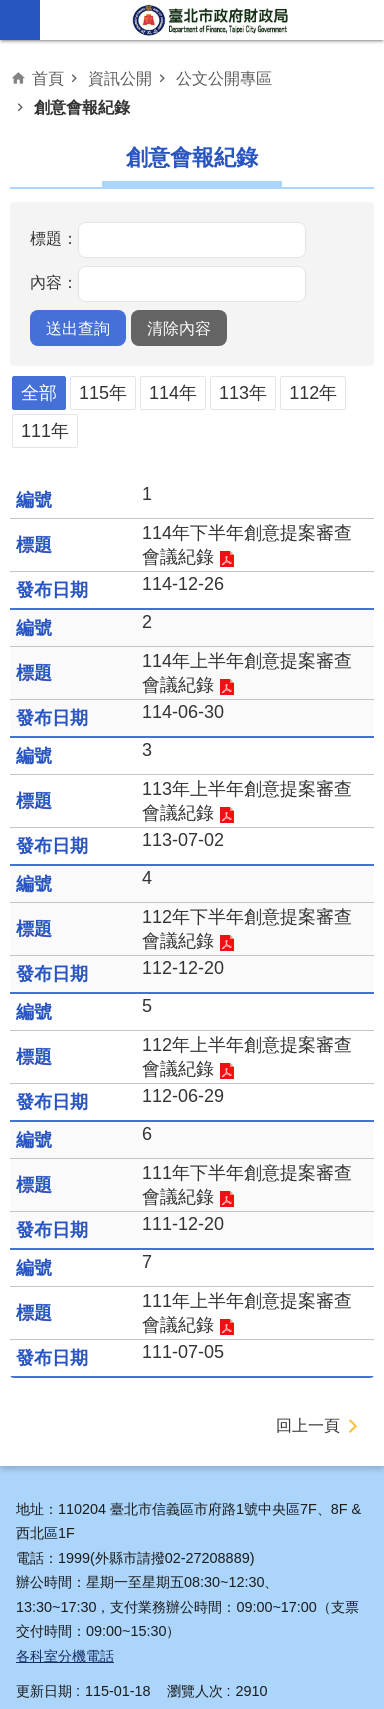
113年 (243, 393)
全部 (39, 393)
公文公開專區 (224, 78)
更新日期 (44, 1691)
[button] (78, 328)
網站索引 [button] (20, 20)
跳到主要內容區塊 (10, 10)
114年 (173, 393)
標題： (54, 239)
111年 (45, 431)
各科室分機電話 (65, 1656)
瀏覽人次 (195, 1691)
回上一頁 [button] (308, 1425)
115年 (103, 393)
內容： (54, 283)
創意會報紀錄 (82, 107)
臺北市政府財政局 (212, 20)
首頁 (48, 78)
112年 (313, 393)
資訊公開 (120, 78)
